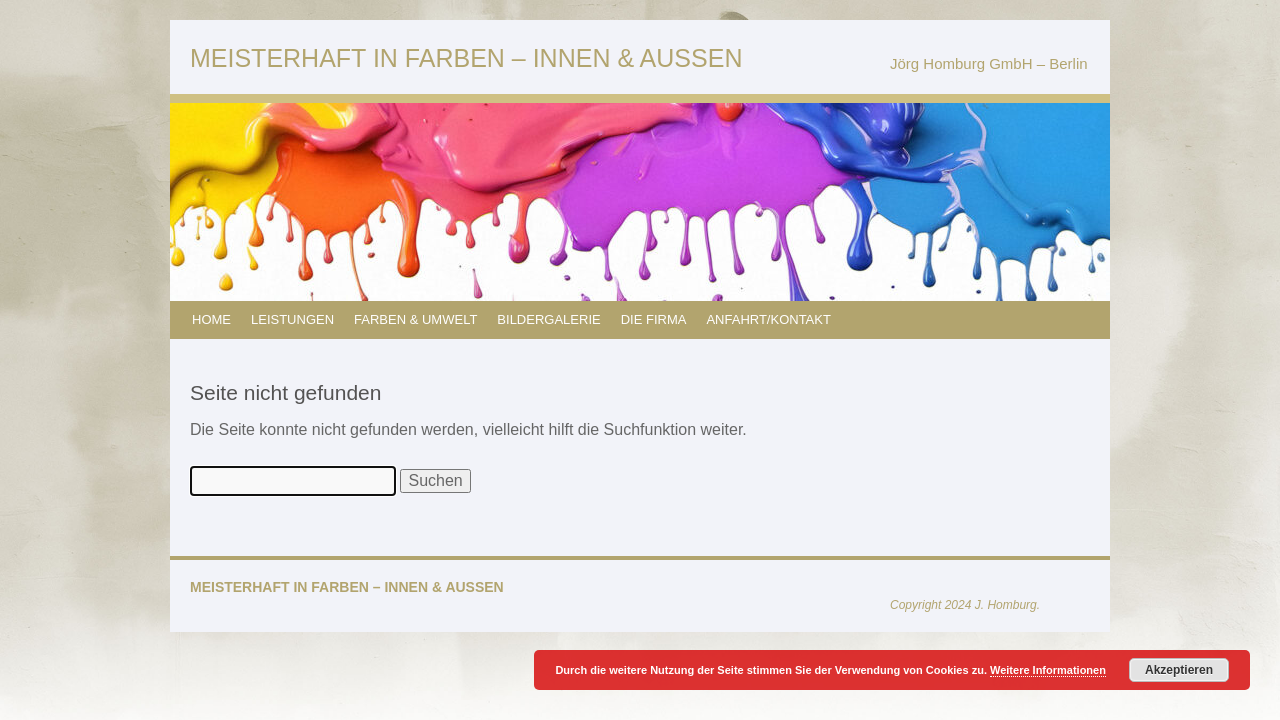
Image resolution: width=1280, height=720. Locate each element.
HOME (211, 319)
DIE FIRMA (654, 319)
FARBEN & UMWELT (415, 319)
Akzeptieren (1179, 670)
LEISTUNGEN (292, 319)
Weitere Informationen (1048, 670)
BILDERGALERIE (548, 319)
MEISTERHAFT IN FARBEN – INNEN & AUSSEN (466, 58)
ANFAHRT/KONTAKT (768, 319)
